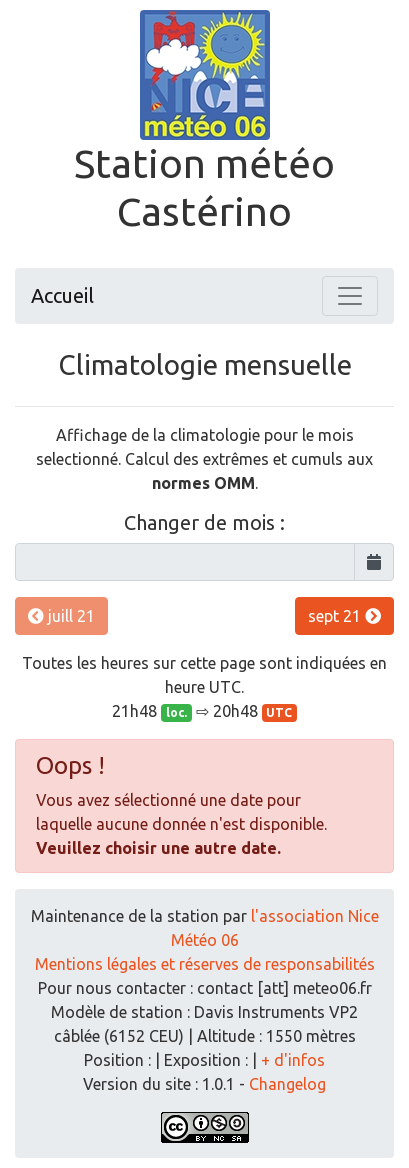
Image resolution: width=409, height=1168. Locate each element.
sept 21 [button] (344, 616)
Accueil (62, 295)
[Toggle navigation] (350, 296)
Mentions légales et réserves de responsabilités (205, 964)
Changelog (287, 1084)
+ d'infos (293, 1060)
